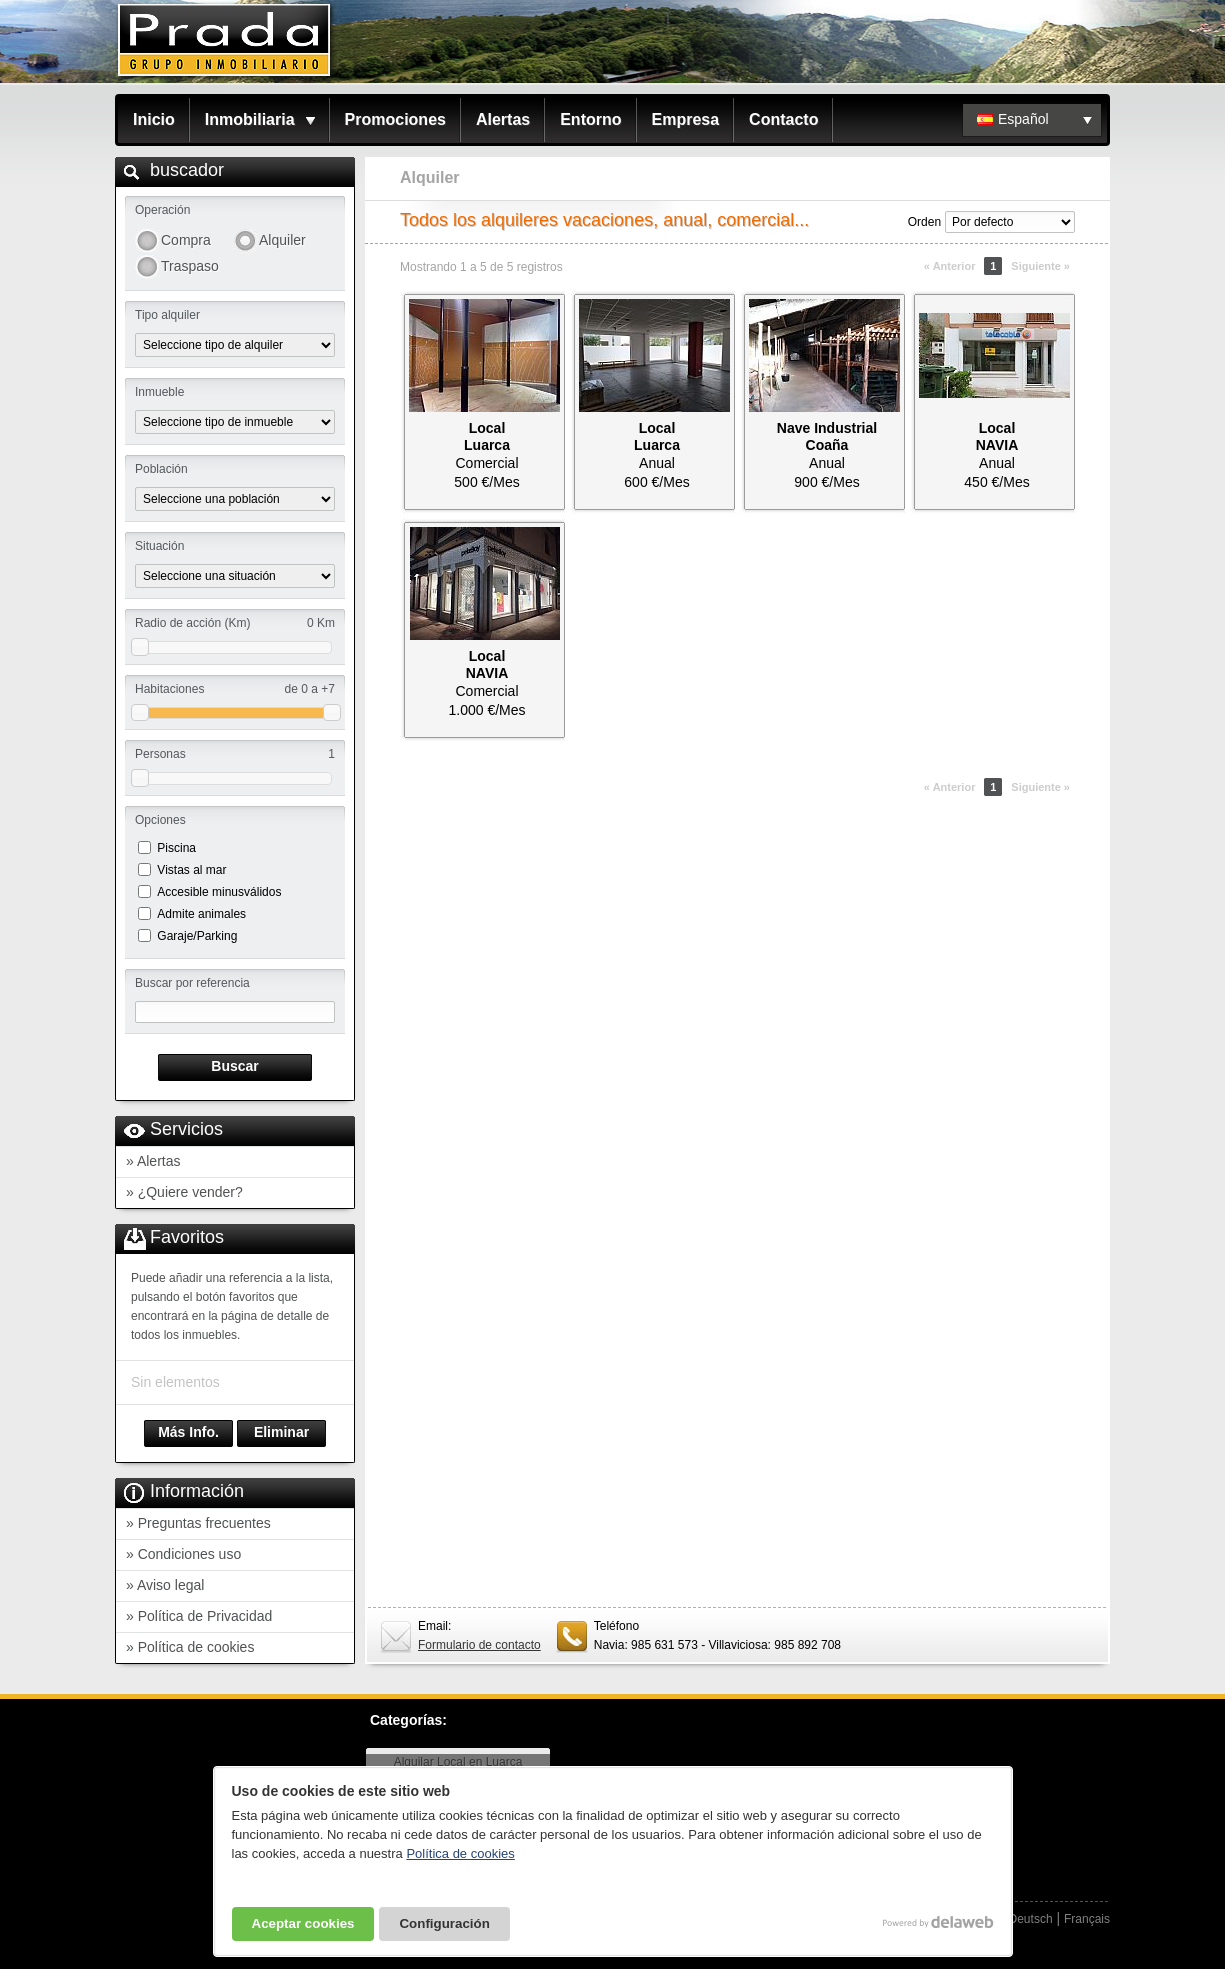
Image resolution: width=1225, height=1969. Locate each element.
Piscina (176, 848)
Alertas (503, 119)
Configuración (444, 1923)
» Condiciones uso (183, 1554)
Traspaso (190, 266)
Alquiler (282, 240)
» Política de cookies (190, 1647)
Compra (186, 240)
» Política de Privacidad (199, 1616)
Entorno (590, 119)
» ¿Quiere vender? (184, 1192)
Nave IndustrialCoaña (827, 436)
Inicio (154, 119)
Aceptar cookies (303, 1923)
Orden (924, 222)
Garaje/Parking (197, 936)
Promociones (395, 119)
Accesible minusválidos (219, 892)
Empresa (686, 119)
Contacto (783, 119)
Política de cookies (460, 1853)
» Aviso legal (165, 1585)
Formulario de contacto (479, 1645)
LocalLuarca (487, 436)
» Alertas (153, 1161)
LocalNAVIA (997, 436)
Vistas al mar (191, 870)
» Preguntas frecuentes (198, 1523)
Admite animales (201, 914)
